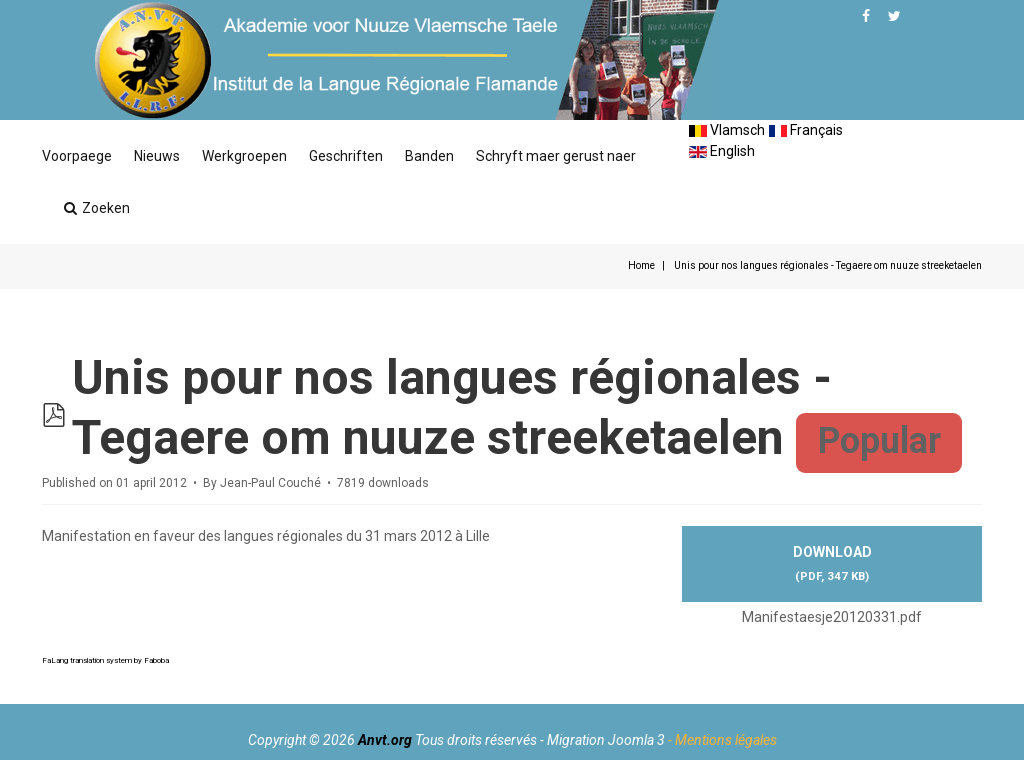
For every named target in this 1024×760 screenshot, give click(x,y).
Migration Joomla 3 (606, 740)
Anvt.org (385, 740)
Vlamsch (727, 130)
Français (806, 130)
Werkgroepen (244, 156)
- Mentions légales (722, 740)
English (722, 151)
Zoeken (97, 208)
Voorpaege (77, 156)
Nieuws (157, 156)
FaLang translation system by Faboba (105, 660)
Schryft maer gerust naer (556, 156)
